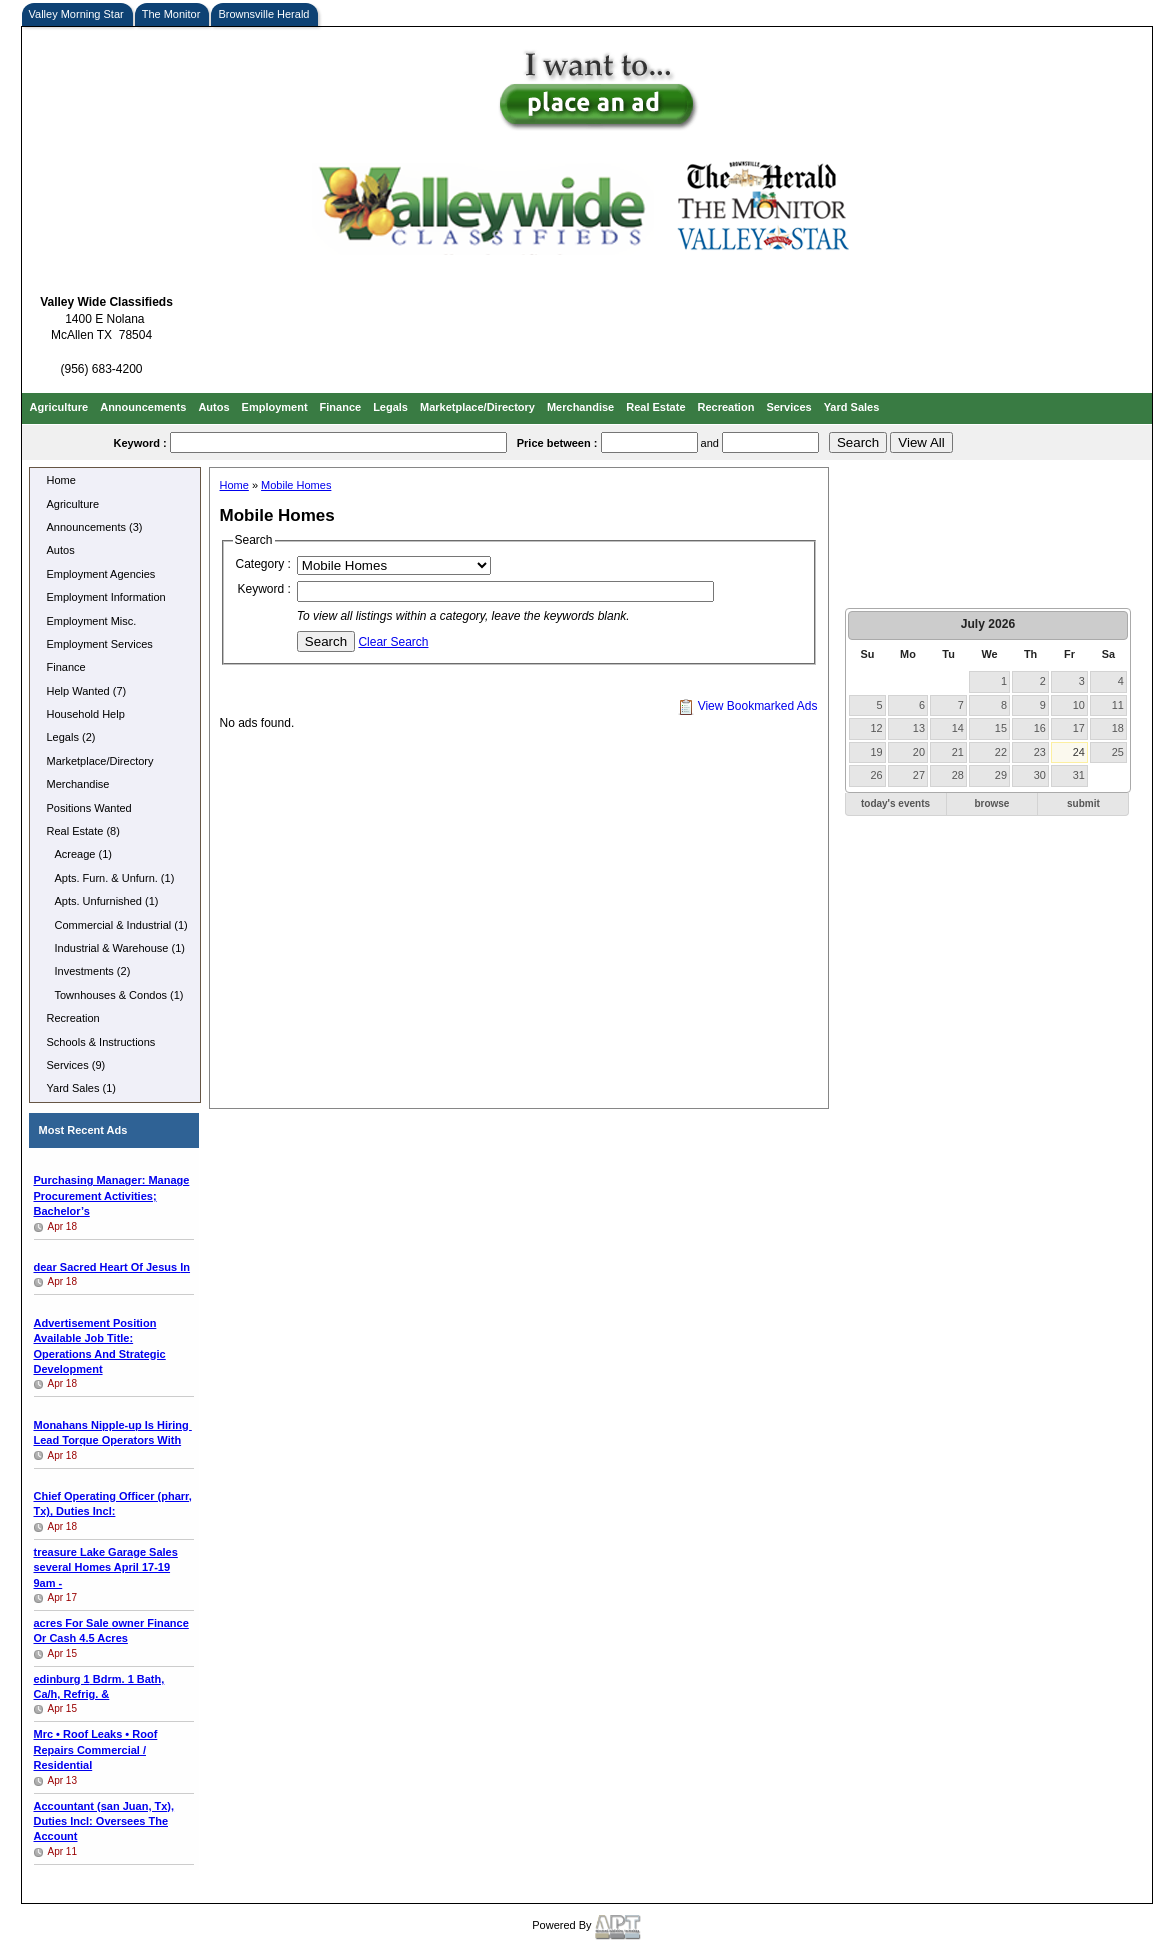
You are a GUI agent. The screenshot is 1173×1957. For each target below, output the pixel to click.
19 (877, 752)
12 (877, 728)
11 (1118, 705)
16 (1040, 728)
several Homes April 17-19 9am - (106, 1567)
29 (1001, 775)
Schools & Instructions (101, 1042)
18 (1118, 728)
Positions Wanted (89, 808)
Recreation (726, 407)
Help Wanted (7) (87, 691)
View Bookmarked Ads (747, 706)
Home (61, 480)
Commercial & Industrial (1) (121, 925)
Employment (275, 407)
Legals (390, 407)
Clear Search (393, 642)
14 (958, 728)
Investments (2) (93, 971)
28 (958, 775)
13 (919, 728)
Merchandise (580, 407)
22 (1001, 752)
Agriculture (59, 407)
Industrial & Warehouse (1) (120, 948)
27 (919, 775)
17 (1079, 728)
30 (1040, 775)
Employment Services (100, 644)
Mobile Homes (296, 485)
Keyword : (264, 589)
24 (1079, 752)
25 (1118, 752)
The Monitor (171, 14)
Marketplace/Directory (477, 407)
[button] (896, 804)
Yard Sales (852, 407)
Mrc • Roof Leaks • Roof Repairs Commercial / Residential (96, 1749)
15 (1001, 728)
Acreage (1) (83, 854)
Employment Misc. (92, 621)
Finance (341, 407)
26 (877, 775)
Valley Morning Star (76, 14)
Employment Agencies (101, 574)
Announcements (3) (95, 527)
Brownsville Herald (263, 14)
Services (788, 407)
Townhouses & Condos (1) (119, 995)
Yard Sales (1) (82, 1088)
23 (1040, 752)
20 (919, 752)
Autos (213, 407)
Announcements (143, 407)
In (112, 1267)
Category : (263, 564)
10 (1079, 705)
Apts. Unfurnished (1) (107, 901)
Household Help (86, 714)
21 (958, 752)
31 (1079, 775)
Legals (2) (71, 737)
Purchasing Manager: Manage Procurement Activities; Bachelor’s (112, 1195)
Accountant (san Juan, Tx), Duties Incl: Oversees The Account (104, 1821)
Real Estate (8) (83, 831)
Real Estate (655, 407)
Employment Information (106, 597)
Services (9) (76, 1065)
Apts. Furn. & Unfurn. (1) (115, 878)
